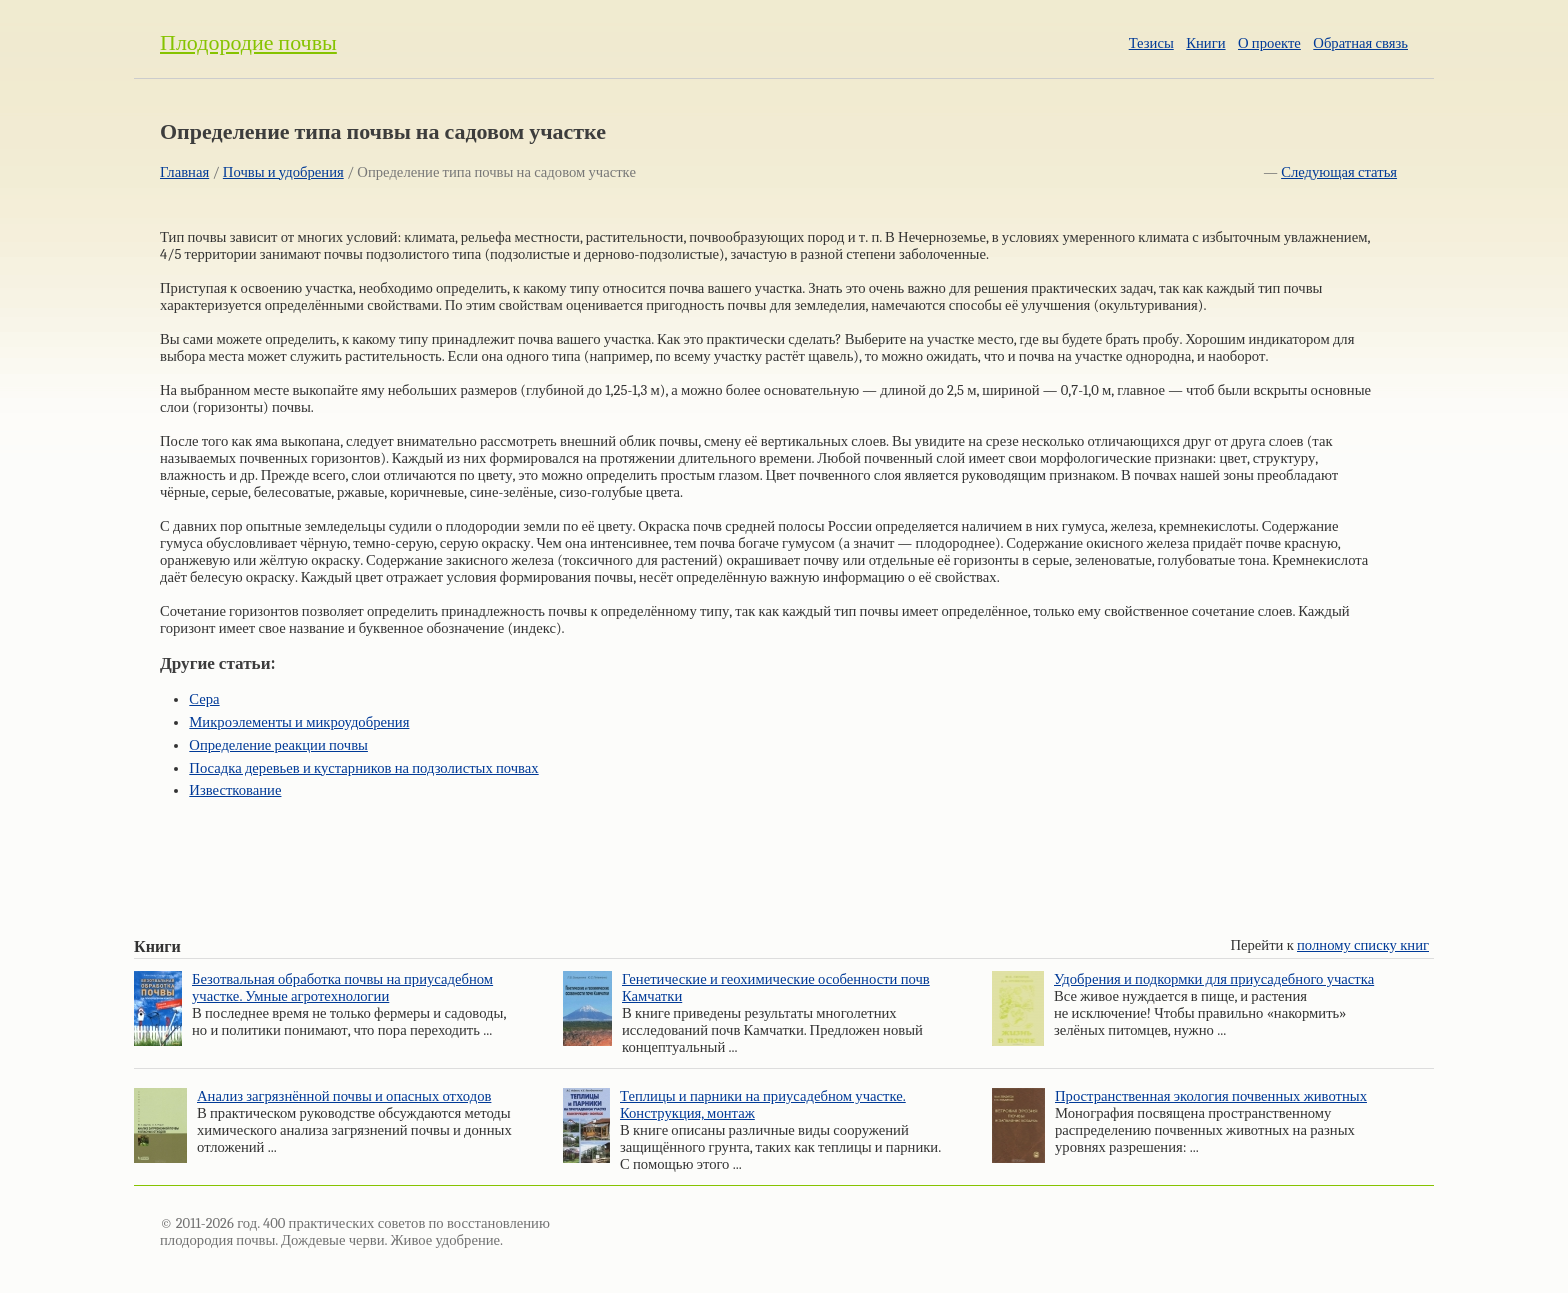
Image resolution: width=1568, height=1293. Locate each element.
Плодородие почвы (248, 43)
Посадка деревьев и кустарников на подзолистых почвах (363, 768)
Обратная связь (1360, 43)
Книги (1205, 43)
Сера (204, 699)
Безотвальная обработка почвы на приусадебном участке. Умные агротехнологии (342, 988)
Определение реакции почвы (278, 745)
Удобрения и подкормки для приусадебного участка (1214, 979)
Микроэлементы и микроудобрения (299, 722)
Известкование (235, 790)
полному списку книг (1363, 945)
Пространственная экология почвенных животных (1211, 1096)
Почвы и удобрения (283, 172)
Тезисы (1151, 43)
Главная (184, 172)
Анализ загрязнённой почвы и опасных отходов (344, 1096)
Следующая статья (1339, 172)
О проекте (1269, 43)
